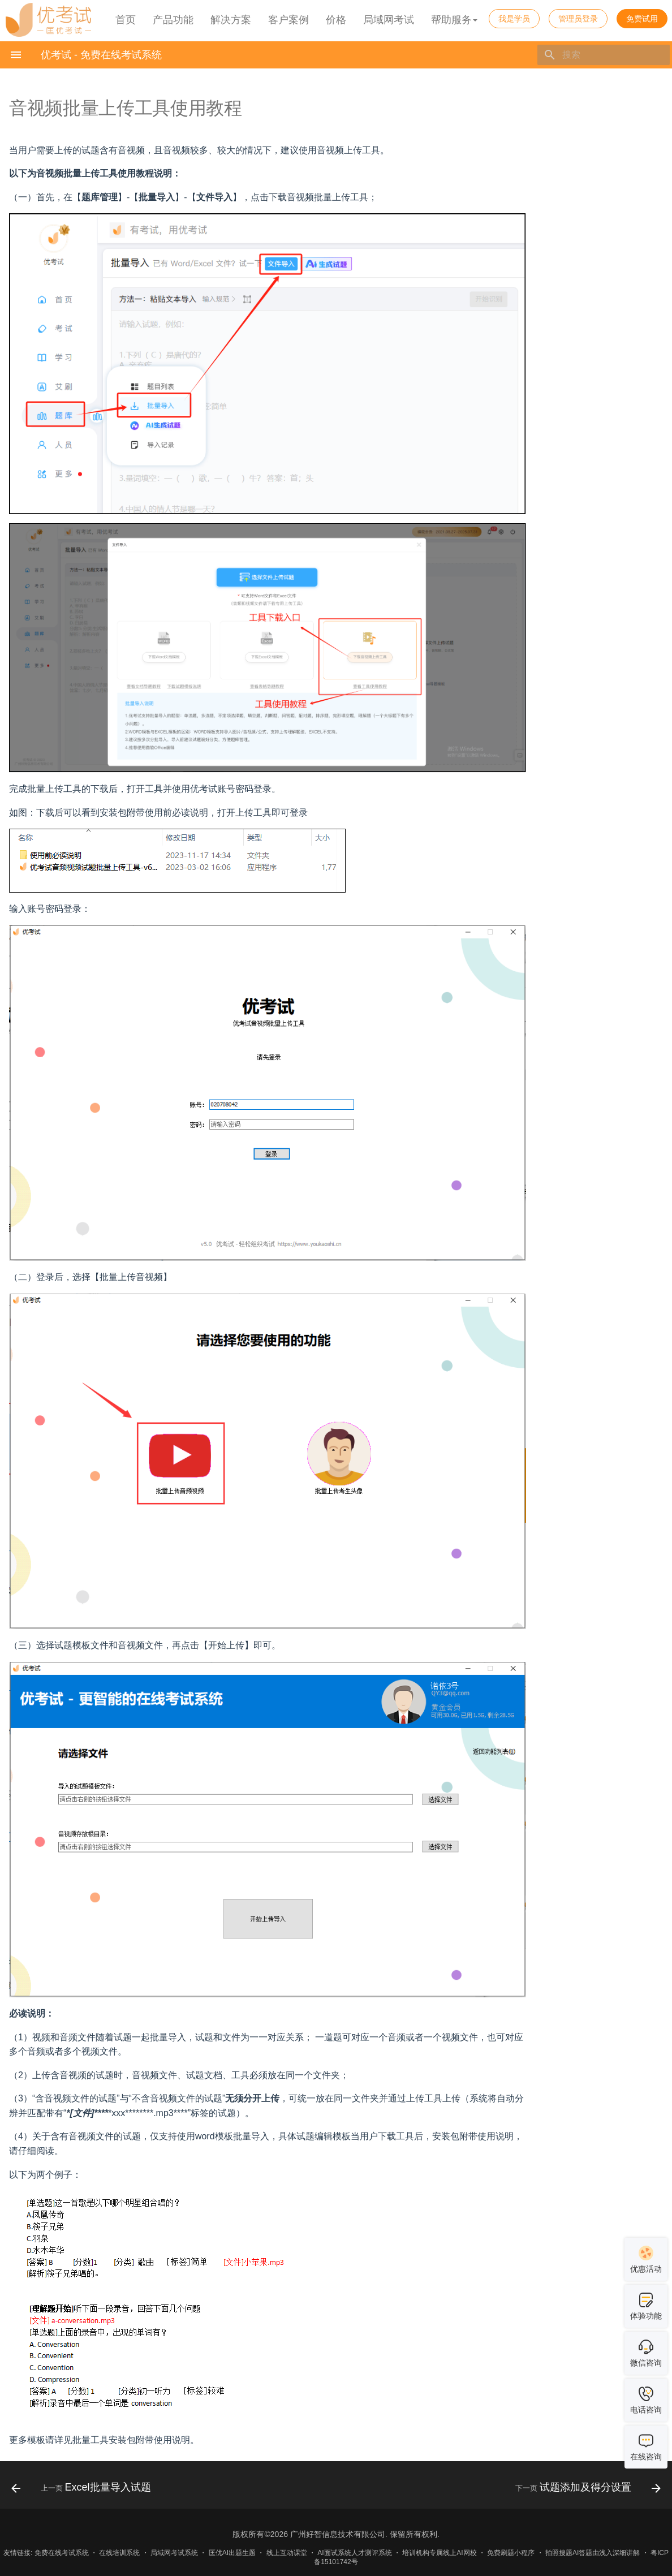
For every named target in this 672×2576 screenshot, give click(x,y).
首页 (125, 19)
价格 (336, 19)
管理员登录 (578, 18)
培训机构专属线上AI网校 (439, 2553)
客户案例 (288, 19)
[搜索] (603, 55)
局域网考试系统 (174, 2553)
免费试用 (642, 18)
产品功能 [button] (173, 19)
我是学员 (514, 18)
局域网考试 (388, 19)
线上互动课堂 (286, 2553)
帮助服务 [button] (454, 19)
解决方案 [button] (230, 19)
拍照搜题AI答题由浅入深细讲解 (592, 2553)
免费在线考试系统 (62, 2553)
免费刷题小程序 (511, 2553)
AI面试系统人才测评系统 (354, 2553)
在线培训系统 (119, 2553)
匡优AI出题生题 (232, 2553)
